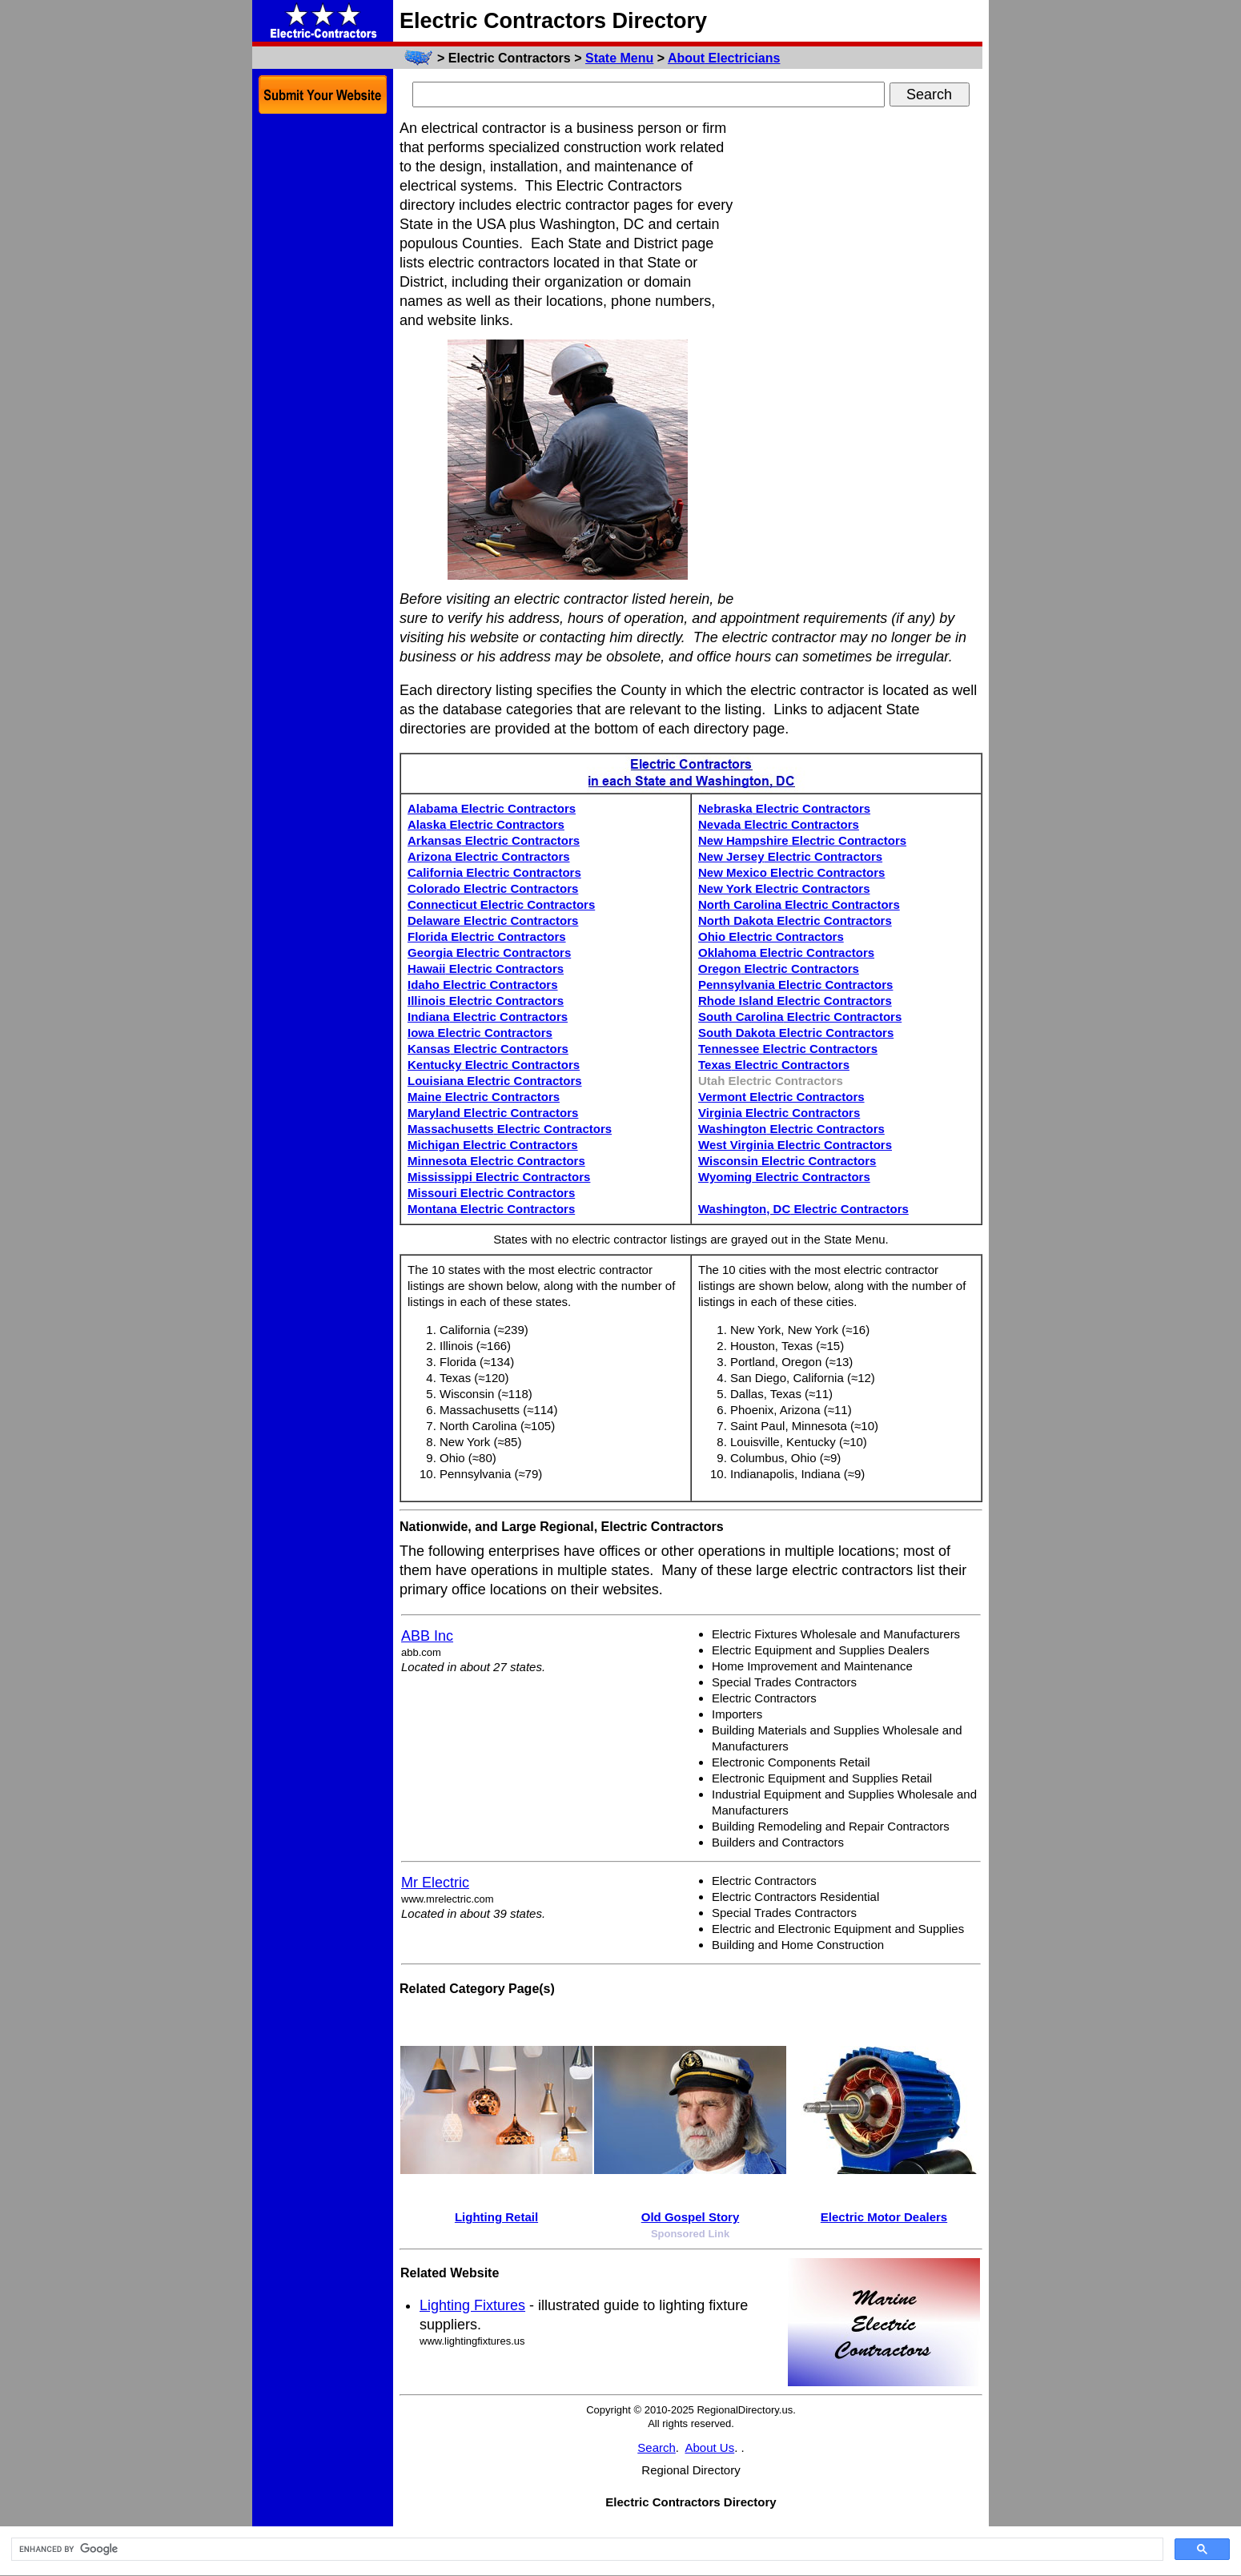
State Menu (619, 58)
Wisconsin (787, 1160)
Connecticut (501, 904)
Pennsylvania (795, 984)
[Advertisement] (862, 359)
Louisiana (495, 1080)
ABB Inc (427, 1636)
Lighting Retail (496, 2217)
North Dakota (795, 920)
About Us (710, 2447)
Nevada (778, 824)
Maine (484, 1096)
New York (784, 888)
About (724, 58)
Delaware (493, 920)
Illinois (486, 1000)
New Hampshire (802, 840)
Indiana (488, 1016)
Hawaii (486, 968)
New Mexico (791, 872)
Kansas (488, 1048)
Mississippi (499, 1177)
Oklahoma (786, 952)
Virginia (779, 1112)
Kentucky (494, 1064)
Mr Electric (435, 1883)
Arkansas (494, 840)
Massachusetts (510, 1128)
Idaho (483, 984)
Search (656, 2447)
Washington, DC (803, 1209)
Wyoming (784, 1177)
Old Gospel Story (690, 2217)
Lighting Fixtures (472, 2305)
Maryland (493, 1112)
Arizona (489, 856)
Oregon (778, 968)
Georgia (489, 952)
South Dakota (796, 1032)
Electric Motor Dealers (884, 2217)
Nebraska (784, 808)
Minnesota (496, 1160)
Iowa (480, 1032)
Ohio (771, 936)
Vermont (781, 1096)
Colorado (493, 888)
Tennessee (788, 1048)
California (494, 872)
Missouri (491, 1193)
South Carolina (800, 1016)
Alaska (486, 824)
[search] (585, 2549)
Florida (487, 936)
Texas (773, 1064)
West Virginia (795, 1144)
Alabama (492, 808)
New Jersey (790, 856)
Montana (491, 1209)
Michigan (493, 1144)
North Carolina (799, 904)
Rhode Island (795, 1000)
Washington (791, 1128)
